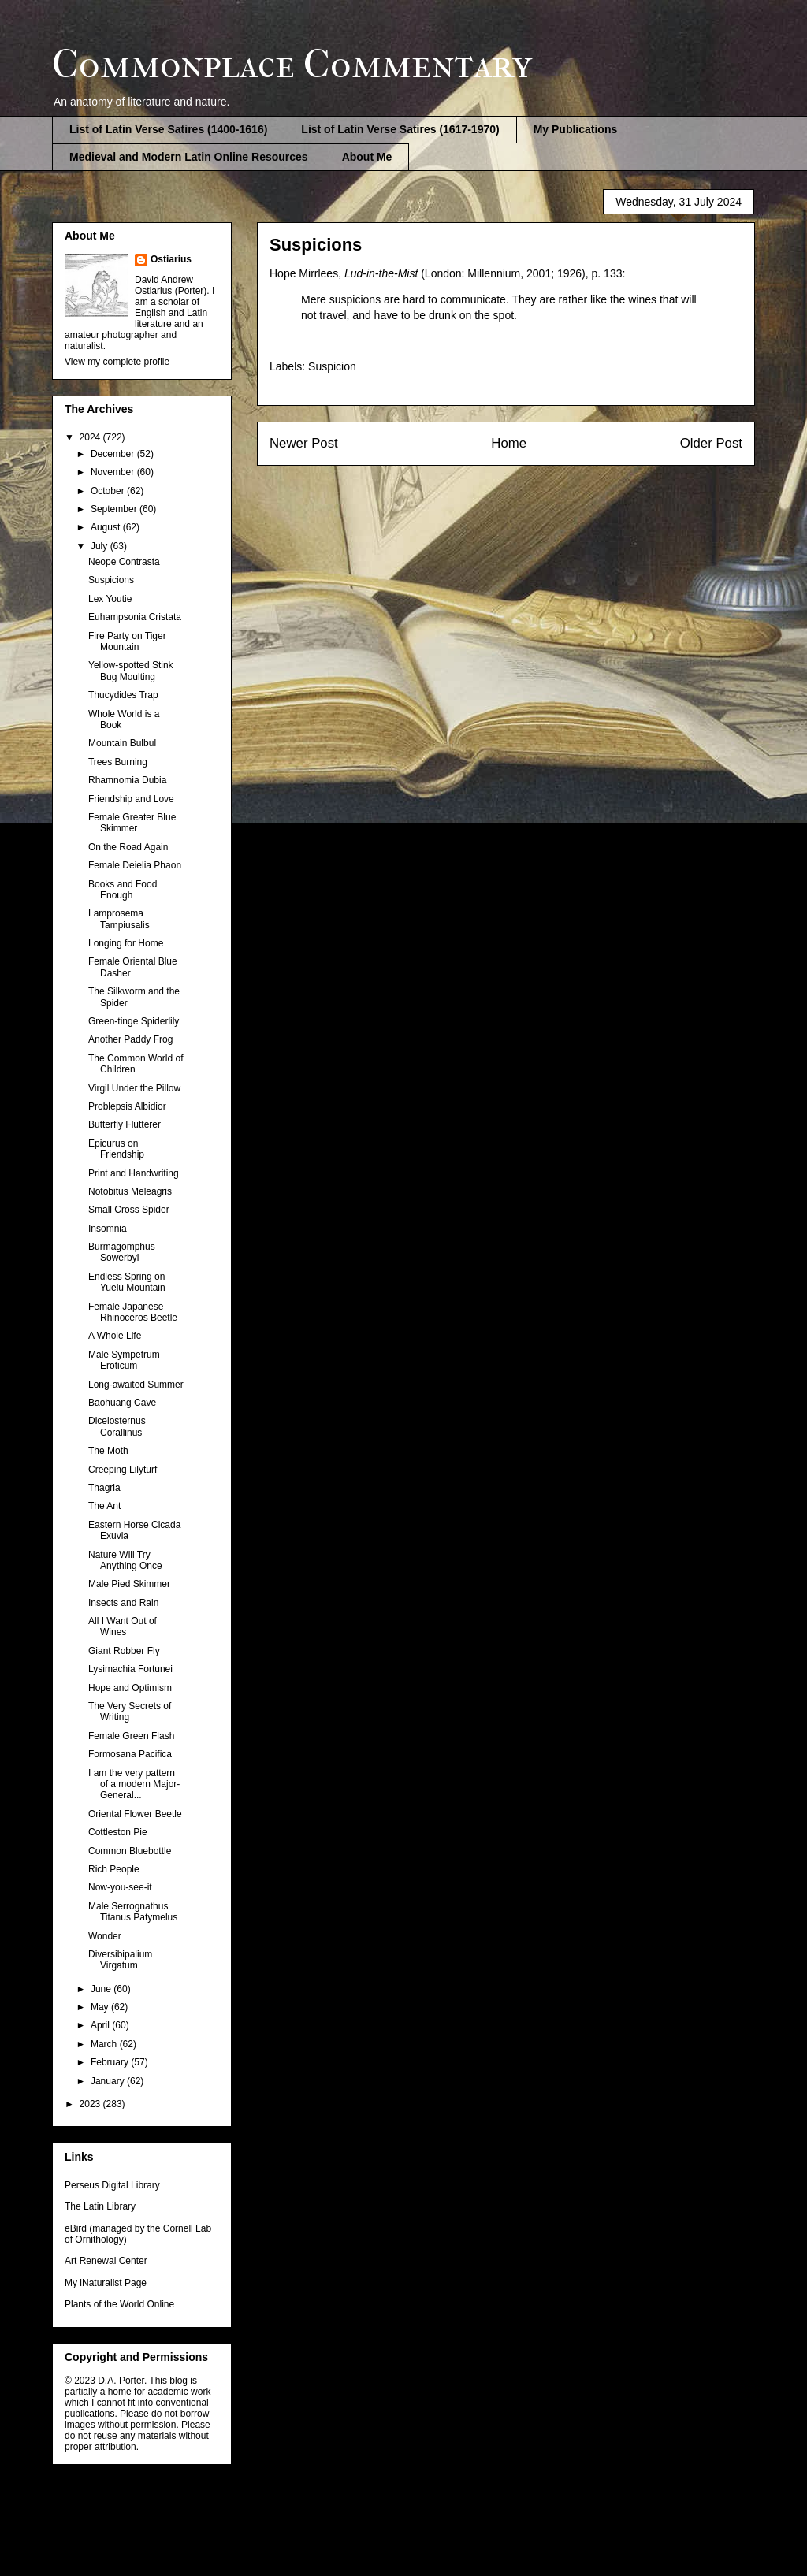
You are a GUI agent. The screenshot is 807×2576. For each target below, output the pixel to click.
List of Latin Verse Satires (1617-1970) (400, 129)
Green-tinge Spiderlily (133, 1021)
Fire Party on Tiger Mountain (127, 641)
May (101, 2007)
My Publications (576, 129)
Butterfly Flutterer (124, 1124)
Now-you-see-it (120, 1887)
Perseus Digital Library (112, 2185)
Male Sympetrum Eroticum (124, 1360)
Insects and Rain (123, 1602)
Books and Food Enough (122, 890)
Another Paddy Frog (130, 1039)
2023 (91, 2103)
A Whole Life (114, 1335)
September (115, 509)
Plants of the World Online (119, 2304)
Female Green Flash (131, 1735)
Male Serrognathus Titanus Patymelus (132, 1912)
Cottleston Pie (117, 1832)
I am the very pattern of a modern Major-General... (134, 1784)
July (100, 546)
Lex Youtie (110, 598)
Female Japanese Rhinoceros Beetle (132, 1312)
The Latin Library (100, 2206)
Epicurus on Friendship (116, 1149)
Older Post (711, 443)
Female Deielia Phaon (134, 865)
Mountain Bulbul (122, 743)
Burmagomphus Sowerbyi (121, 1252)
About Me (367, 157)
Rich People (113, 1869)
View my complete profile (117, 361)
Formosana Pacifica (130, 1754)
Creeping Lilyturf (122, 1469)
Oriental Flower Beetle (135, 1814)
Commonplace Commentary (292, 64)
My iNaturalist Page (106, 2282)
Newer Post (304, 443)
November (114, 472)
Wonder (104, 1936)
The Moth (108, 1450)
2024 (91, 437)
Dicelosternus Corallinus (117, 1426)
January (109, 2081)
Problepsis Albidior (127, 1106)
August (107, 527)
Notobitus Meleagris (130, 1191)
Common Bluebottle (129, 1851)
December (114, 453)
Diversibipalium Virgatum (120, 1960)
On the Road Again (128, 847)
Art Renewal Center (106, 2260)
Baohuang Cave (122, 1402)
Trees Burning (117, 762)
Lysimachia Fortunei (130, 1669)
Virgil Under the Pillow (134, 1088)
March (105, 2044)
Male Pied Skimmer (129, 1583)
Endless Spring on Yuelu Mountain (126, 1282)
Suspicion (332, 366)
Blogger (485, 2543)
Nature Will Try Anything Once (125, 1560)
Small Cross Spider (128, 1209)
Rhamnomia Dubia (127, 780)
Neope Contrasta (124, 561)
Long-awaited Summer (136, 1384)
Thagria (104, 1487)
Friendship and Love (131, 799)
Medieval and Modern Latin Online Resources (188, 157)
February (111, 2062)
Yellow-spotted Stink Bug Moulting (130, 671)
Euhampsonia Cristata (134, 617)
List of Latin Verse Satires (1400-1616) (168, 129)
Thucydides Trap (123, 695)
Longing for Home (125, 943)
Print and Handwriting (133, 1173)
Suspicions (111, 579)
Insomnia (107, 1228)
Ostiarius (171, 259)
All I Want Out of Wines (122, 1626)
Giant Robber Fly (124, 1650)
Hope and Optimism (130, 1687)
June (102, 1988)
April (101, 2025)
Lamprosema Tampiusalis (119, 919)
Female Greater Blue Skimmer (132, 823)
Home (508, 443)
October (109, 490)
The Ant (104, 1505)
